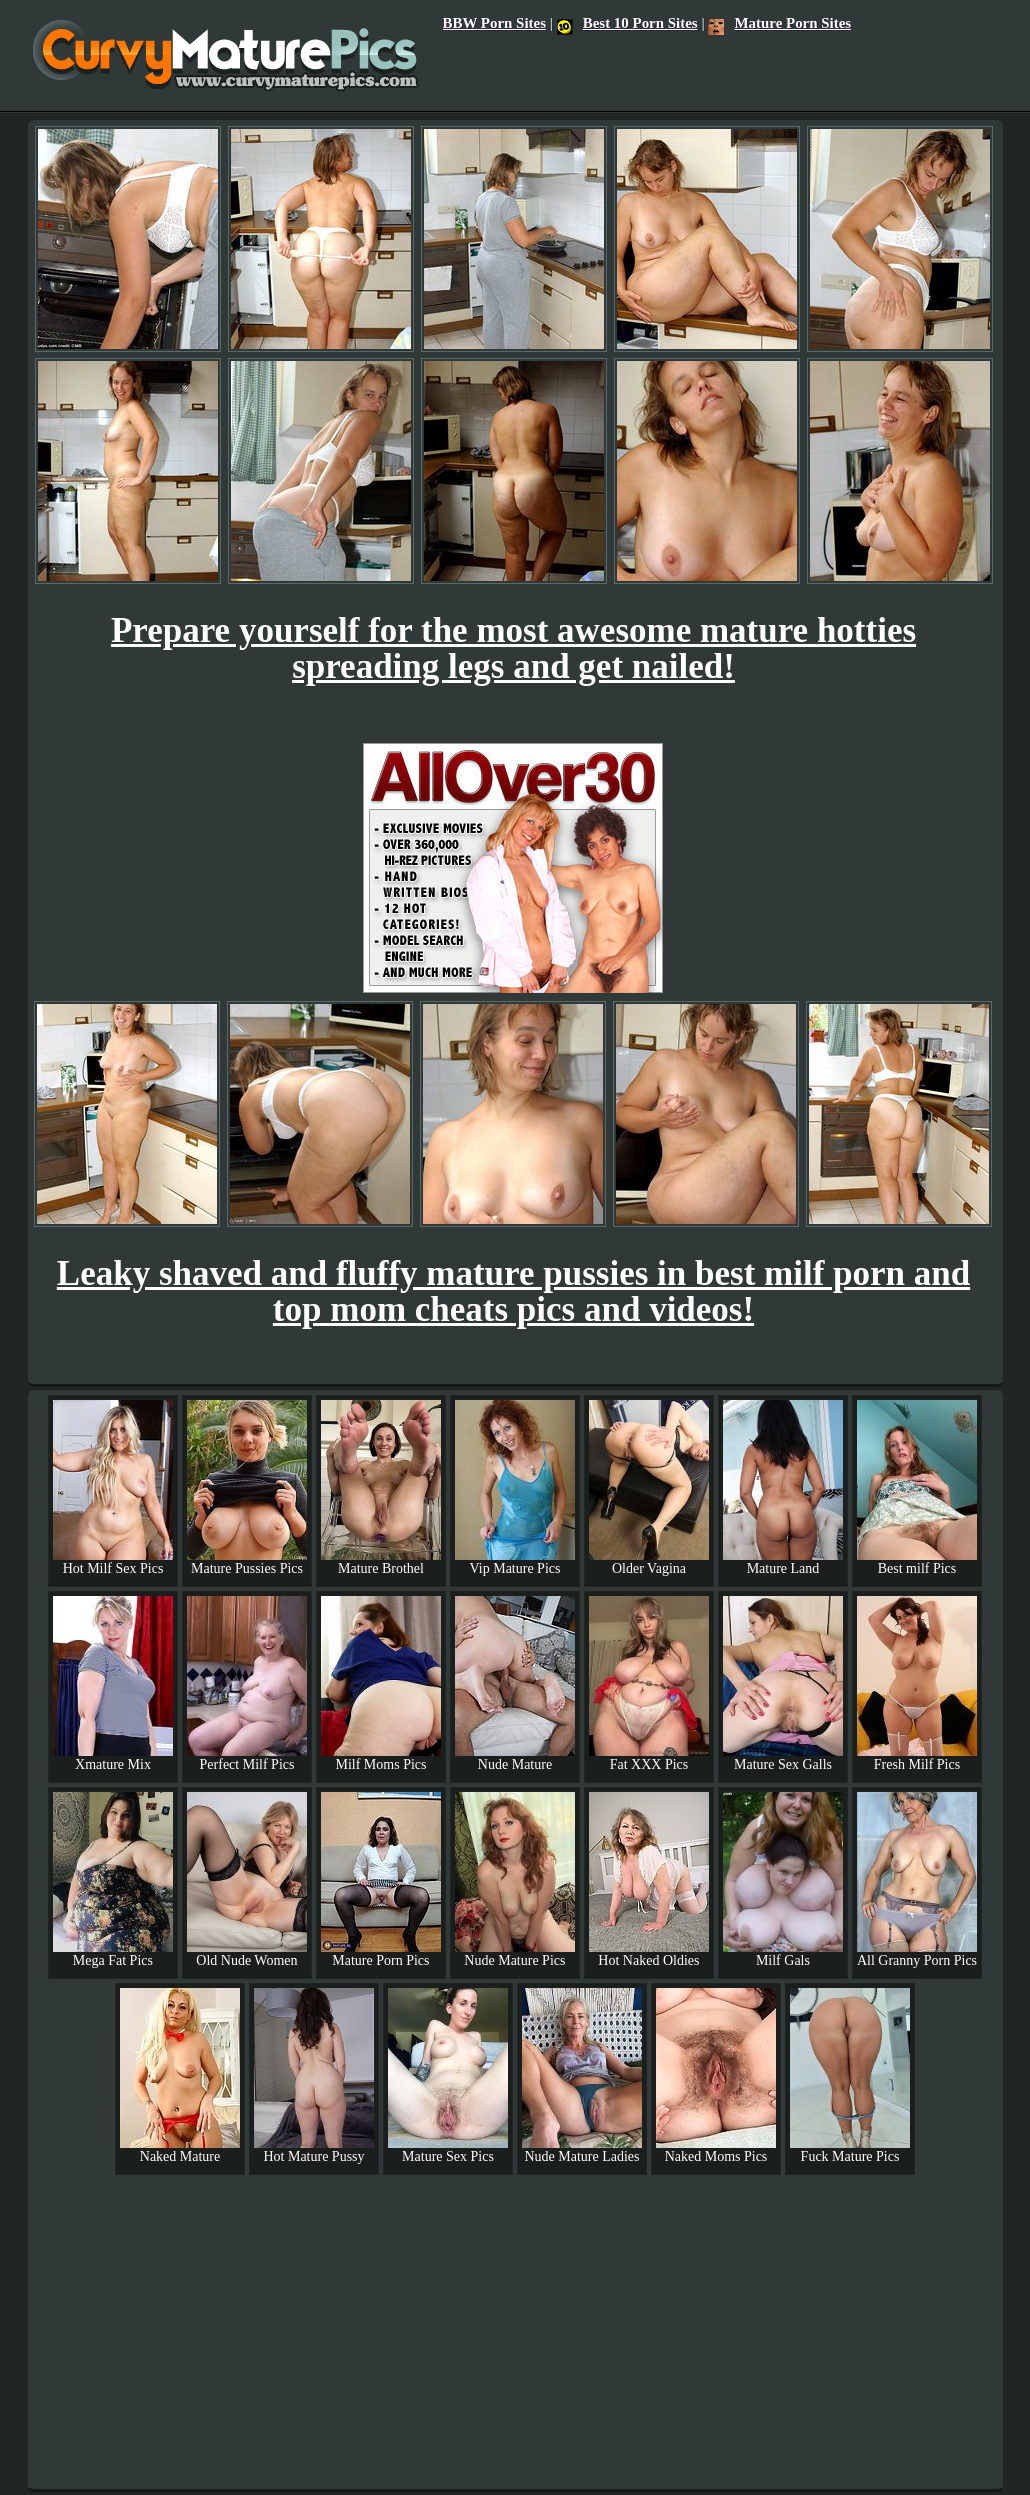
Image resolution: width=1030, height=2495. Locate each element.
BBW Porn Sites (494, 23)
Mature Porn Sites (779, 23)
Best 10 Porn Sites (627, 23)
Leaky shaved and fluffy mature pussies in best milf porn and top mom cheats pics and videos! (513, 1291)
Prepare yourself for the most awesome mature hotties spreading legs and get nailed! (513, 648)
